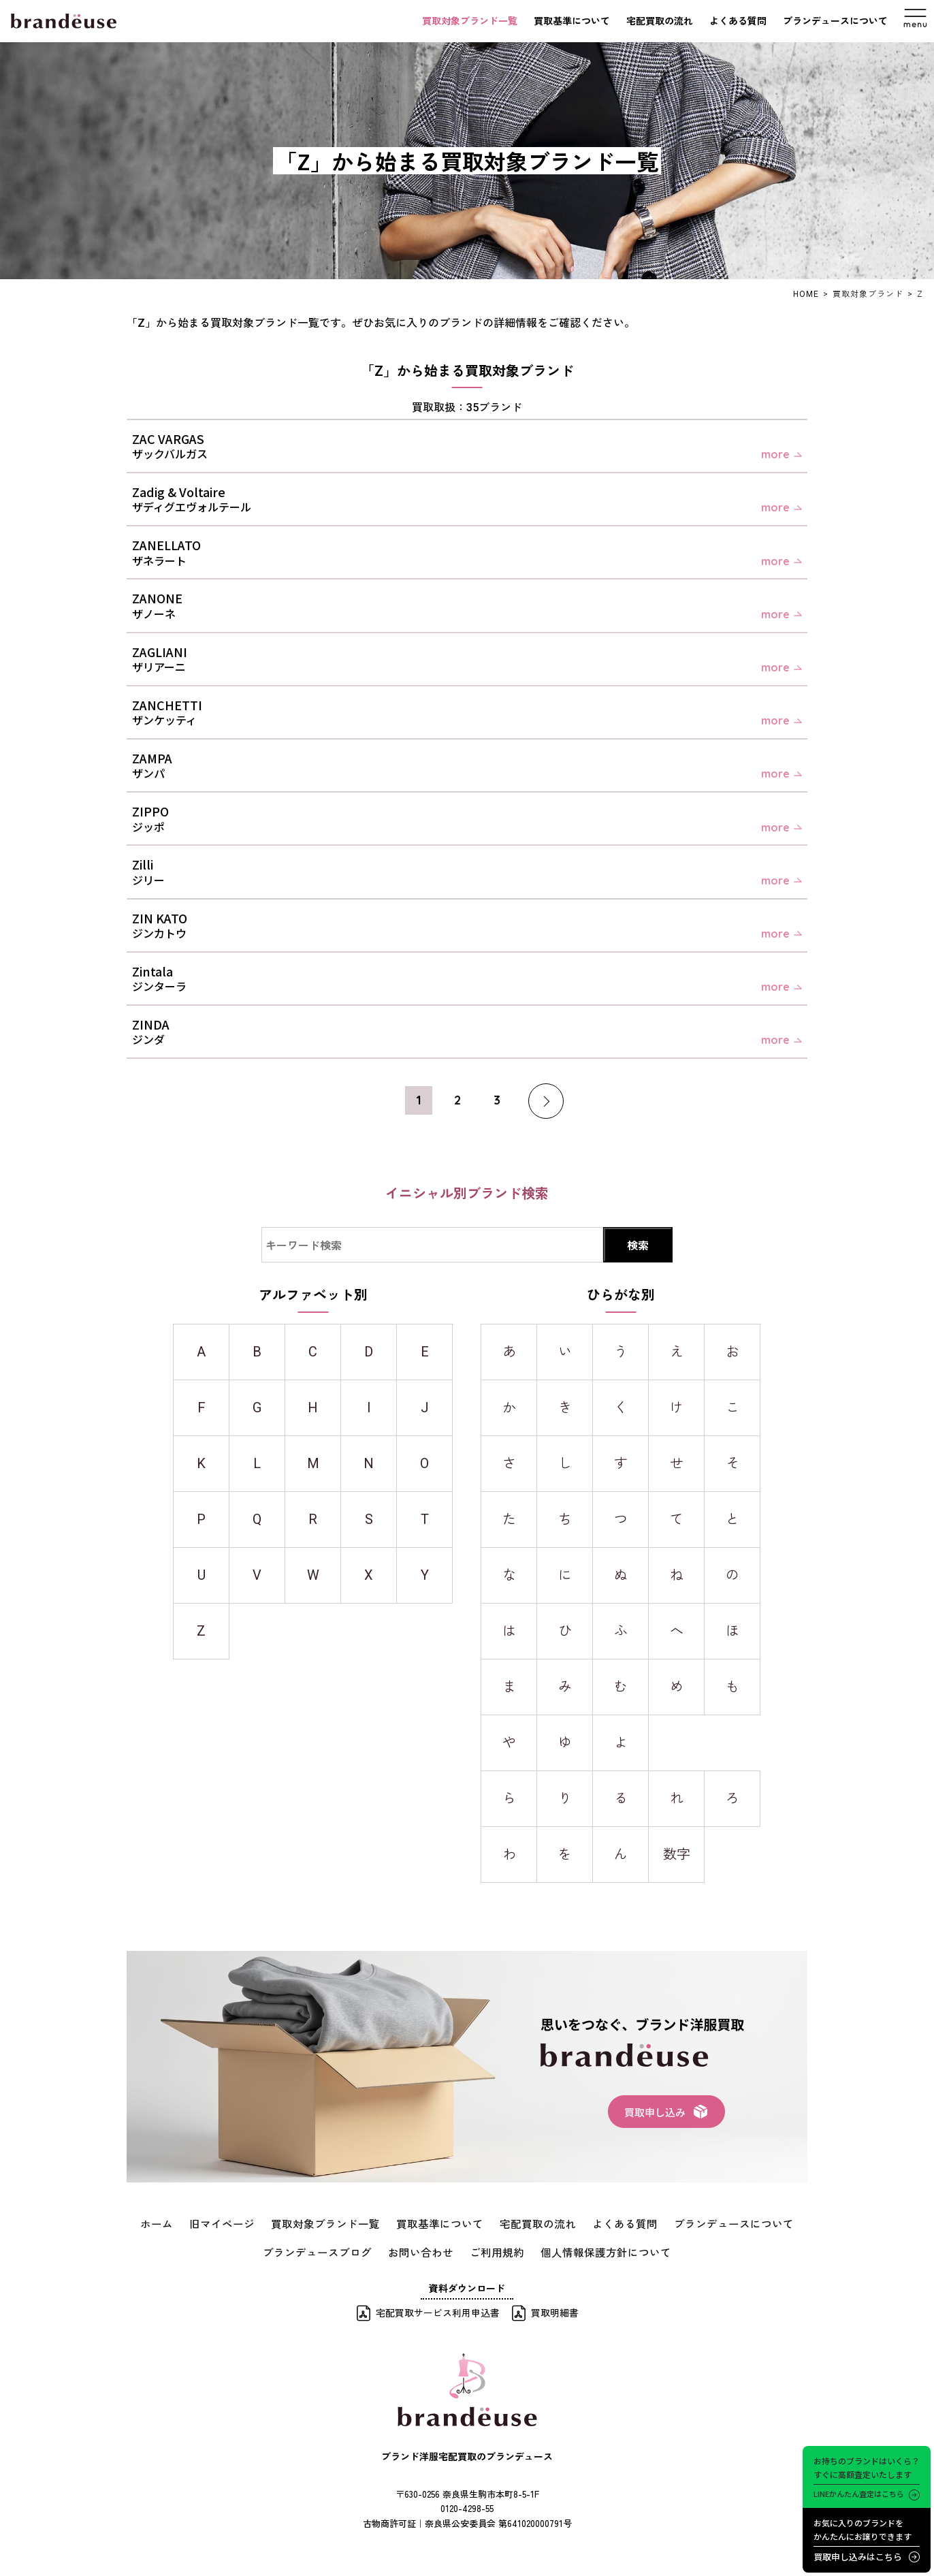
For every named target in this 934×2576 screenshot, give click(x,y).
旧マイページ (248, 2222)
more (775, 454)
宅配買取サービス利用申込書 (438, 2309)
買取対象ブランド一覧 (469, 21)
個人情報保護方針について (591, 2249)
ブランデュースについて (835, 21)
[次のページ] (529, 1101)
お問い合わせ (425, 2249)
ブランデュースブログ (333, 2249)
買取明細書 (555, 2309)
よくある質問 (738, 21)
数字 (676, 1854)
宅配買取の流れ (659, 21)
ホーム (189, 2222)
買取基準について (572, 21)
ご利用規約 (494, 2249)
